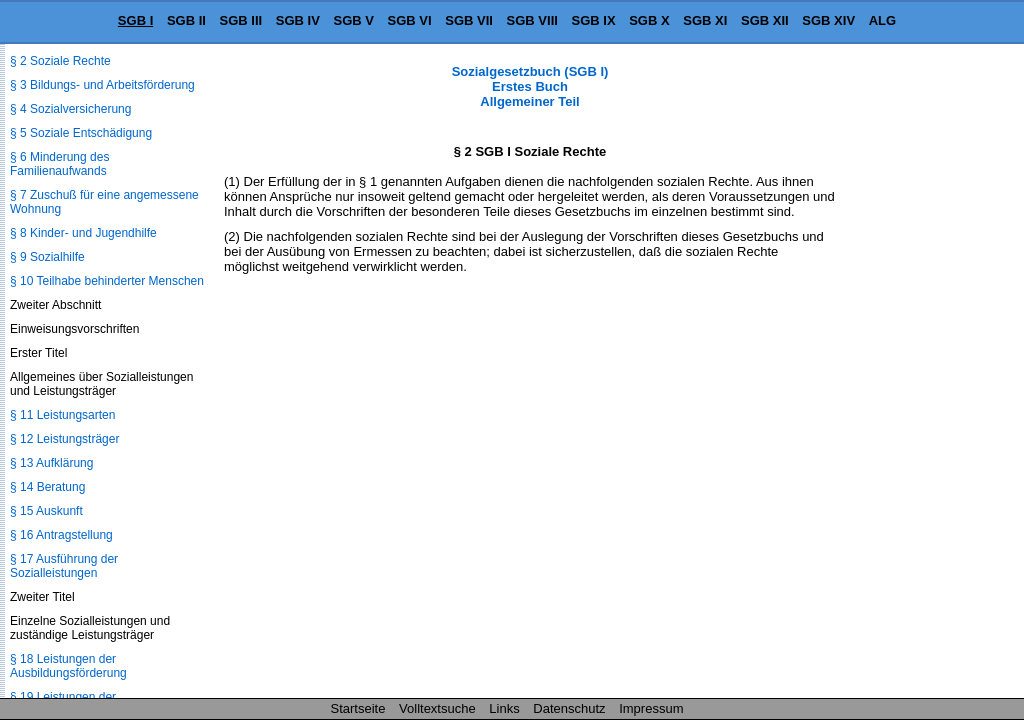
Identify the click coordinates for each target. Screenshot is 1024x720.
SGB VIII (532, 20)
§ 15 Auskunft (46, 511)
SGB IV (298, 20)
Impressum (651, 708)
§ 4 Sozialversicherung (70, 109)
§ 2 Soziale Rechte (60, 61)
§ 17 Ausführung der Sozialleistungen (64, 566)
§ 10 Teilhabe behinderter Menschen (107, 281)
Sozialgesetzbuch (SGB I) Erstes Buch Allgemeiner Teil (530, 86)
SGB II (186, 20)
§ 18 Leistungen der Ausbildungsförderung (68, 666)
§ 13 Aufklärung (51, 463)
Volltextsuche (437, 708)
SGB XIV (828, 20)
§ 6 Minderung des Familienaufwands (59, 164)
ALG (882, 20)
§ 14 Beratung (47, 487)
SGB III (241, 20)
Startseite (358, 708)
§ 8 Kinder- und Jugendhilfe (83, 233)
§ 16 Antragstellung (61, 535)
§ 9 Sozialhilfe (47, 257)
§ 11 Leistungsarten (62, 415)
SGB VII (469, 20)
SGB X (649, 20)
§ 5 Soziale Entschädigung (81, 133)
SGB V (353, 20)
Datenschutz (569, 708)
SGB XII (765, 20)
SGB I (135, 20)
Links (504, 708)
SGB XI (705, 20)
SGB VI (410, 20)
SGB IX (594, 20)
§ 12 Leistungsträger (64, 439)
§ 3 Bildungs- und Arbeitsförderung (102, 85)
